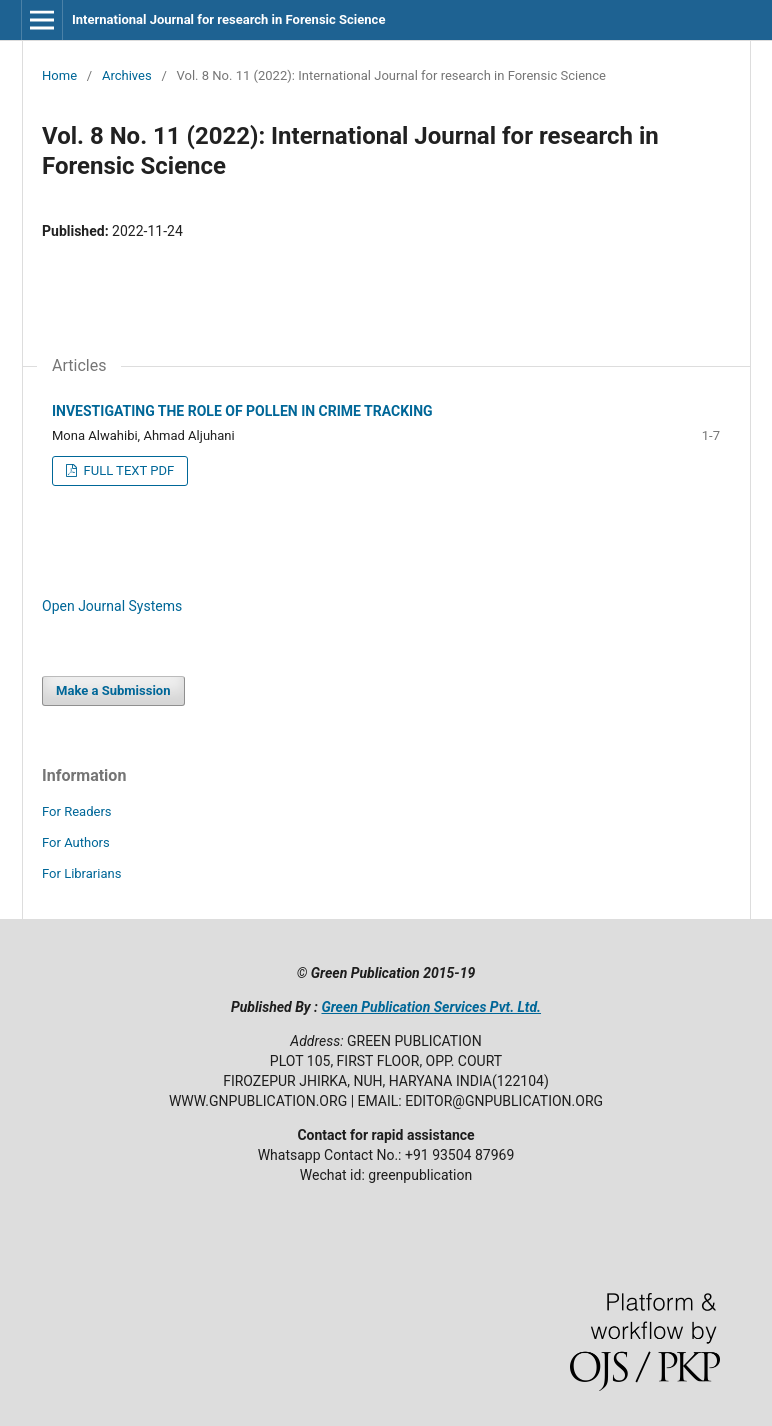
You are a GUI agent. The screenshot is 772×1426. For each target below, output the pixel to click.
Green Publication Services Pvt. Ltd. (431, 1007)
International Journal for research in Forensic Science (228, 19)
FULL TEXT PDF (127, 470)
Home (59, 75)
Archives (127, 75)
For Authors (76, 842)
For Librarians (81, 873)
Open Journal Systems (112, 606)
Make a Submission (113, 690)
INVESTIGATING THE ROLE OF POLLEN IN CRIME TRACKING (242, 411)
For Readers (77, 811)
